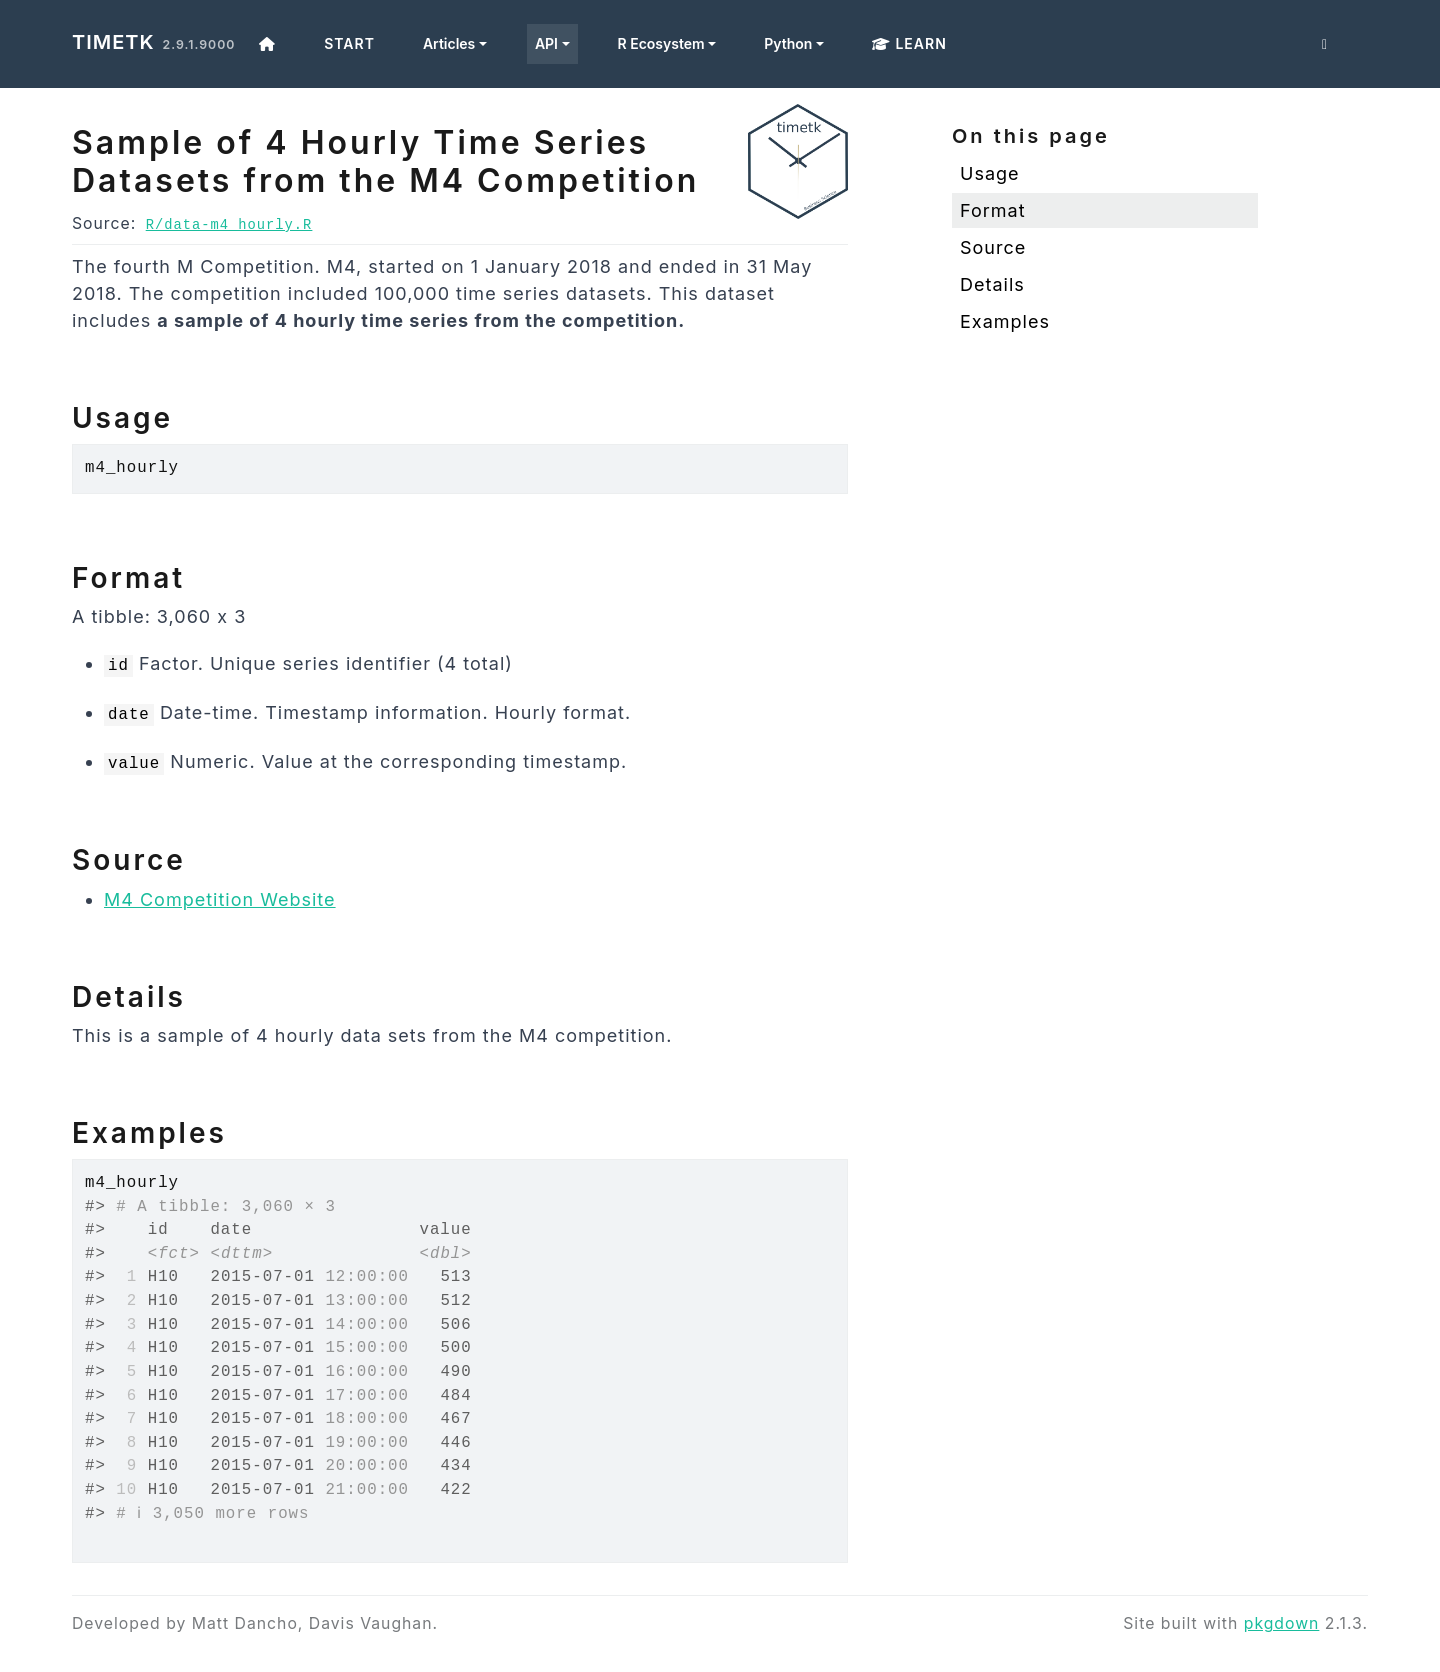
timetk (113, 42)
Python (788, 43)
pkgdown (1282, 1623)
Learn (909, 43)
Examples (1005, 321)
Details (992, 284)
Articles (449, 43)
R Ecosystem (661, 43)
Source (993, 247)
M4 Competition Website (220, 899)
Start (349, 43)
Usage (990, 173)
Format (993, 210)
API (546, 43)
